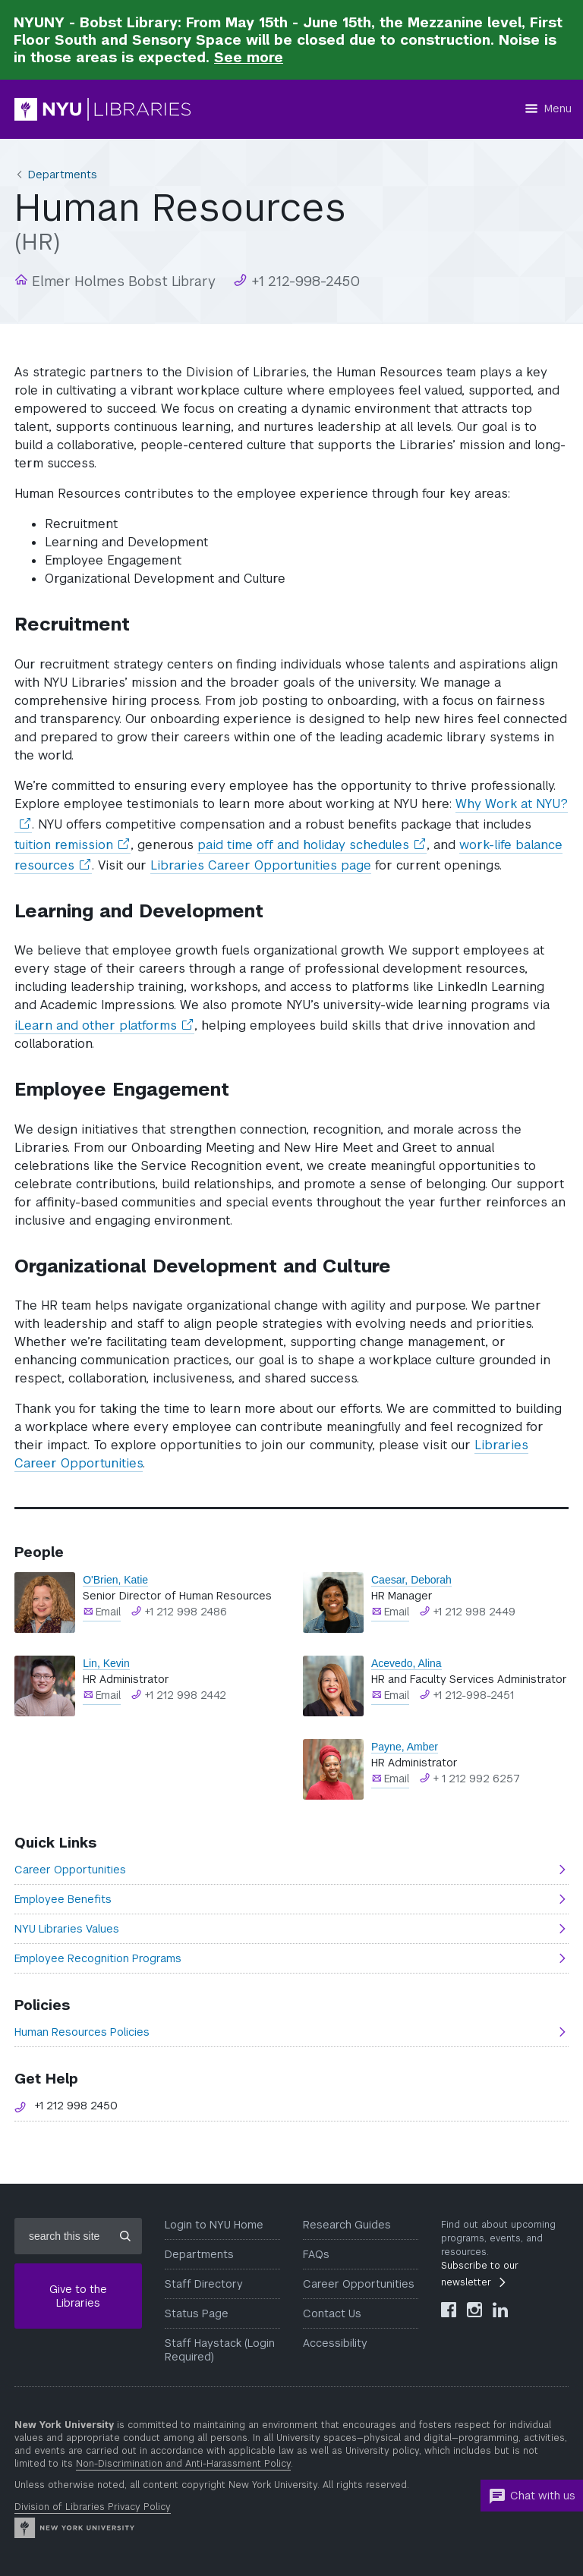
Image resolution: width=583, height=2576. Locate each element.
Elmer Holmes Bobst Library (122, 281)
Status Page (196, 2313)
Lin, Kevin (106, 1663)
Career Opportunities (70, 1869)
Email (108, 1611)
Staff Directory (204, 2284)
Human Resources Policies (82, 2032)
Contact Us (332, 2313)
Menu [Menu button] (558, 108)
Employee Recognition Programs (97, 1958)
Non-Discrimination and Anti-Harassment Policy (183, 2464)
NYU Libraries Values (66, 1929)
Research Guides (347, 2225)
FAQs (316, 2254)
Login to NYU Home (214, 2225)
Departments (62, 174)
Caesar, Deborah (411, 1580)
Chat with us (531, 2496)
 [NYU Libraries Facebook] (448, 2309)
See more (248, 57)
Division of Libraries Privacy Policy (92, 2507)
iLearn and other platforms (104, 1026)
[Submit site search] (125, 2236)
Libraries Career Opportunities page (260, 865)
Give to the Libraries (78, 2296)
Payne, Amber (404, 1747)
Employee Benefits (63, 1899)
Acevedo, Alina (406, 1663)
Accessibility (335, 2343)
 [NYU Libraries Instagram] (474, 2309)
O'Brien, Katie (115, 1580)
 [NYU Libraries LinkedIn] (500, 2309)
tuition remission (72, 845)
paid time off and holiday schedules (312, 845)
